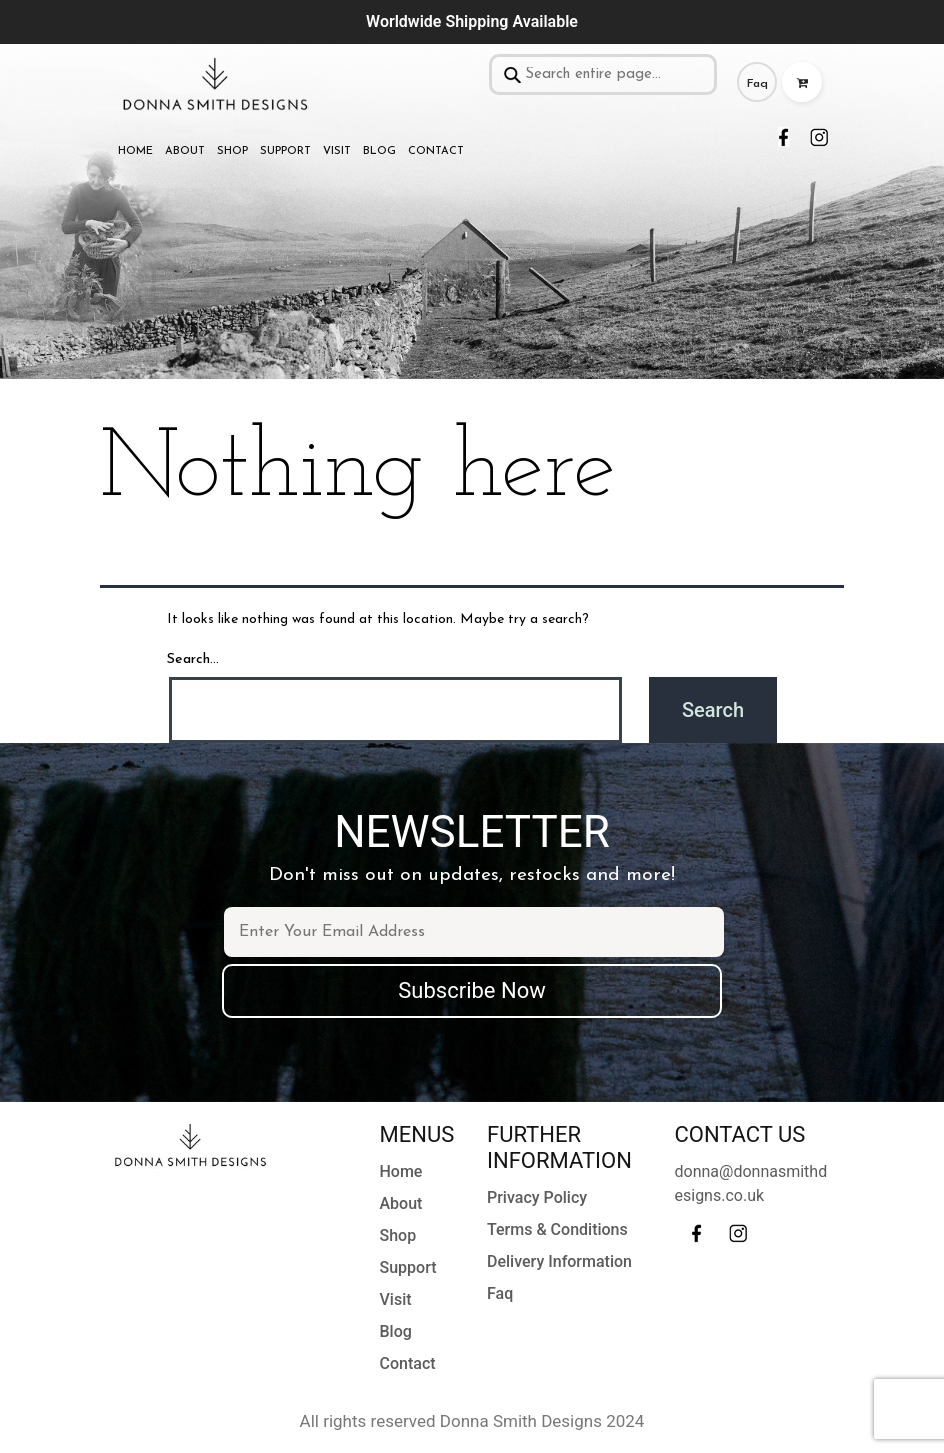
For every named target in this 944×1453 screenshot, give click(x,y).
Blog (379, 151)
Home (135, 151)
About (185, 151)
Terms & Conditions (557, 1229)
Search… (193, 659)
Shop (232, 151)
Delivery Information (559, 1261)
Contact (436, 151)
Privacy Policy (537, 1197)
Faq (757, 84)
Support (285, 151)
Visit (337, 151)
